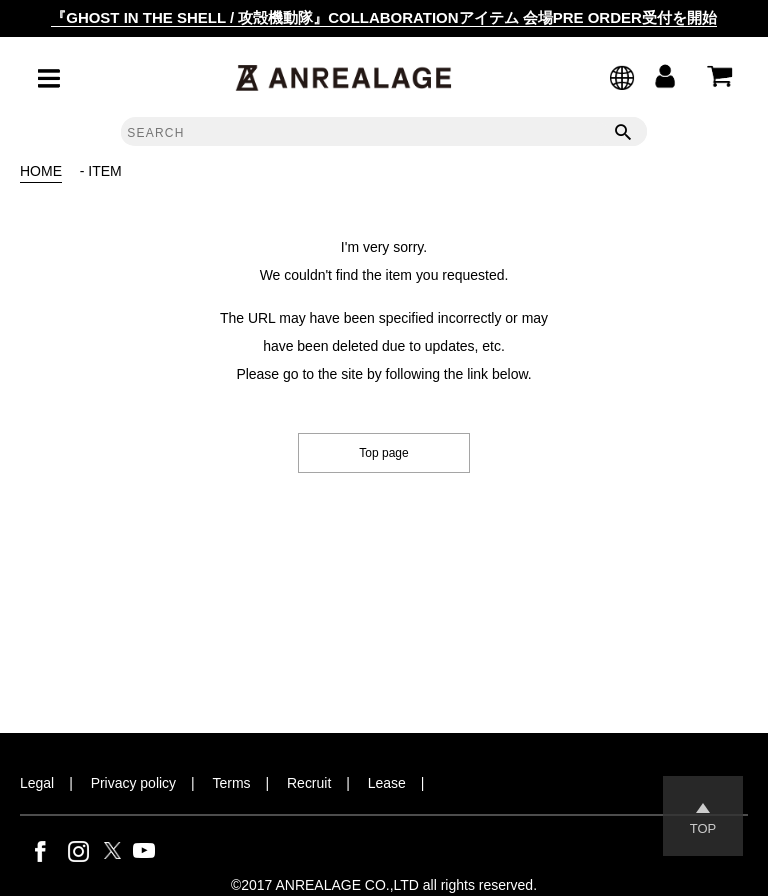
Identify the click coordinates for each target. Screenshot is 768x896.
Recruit (309, 783)
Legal (37, 783)
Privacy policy (133, 783)
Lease (387, 783)
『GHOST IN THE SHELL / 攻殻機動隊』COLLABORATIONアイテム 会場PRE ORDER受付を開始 (384, 17)
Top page (383, 453)
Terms (232, 783)
